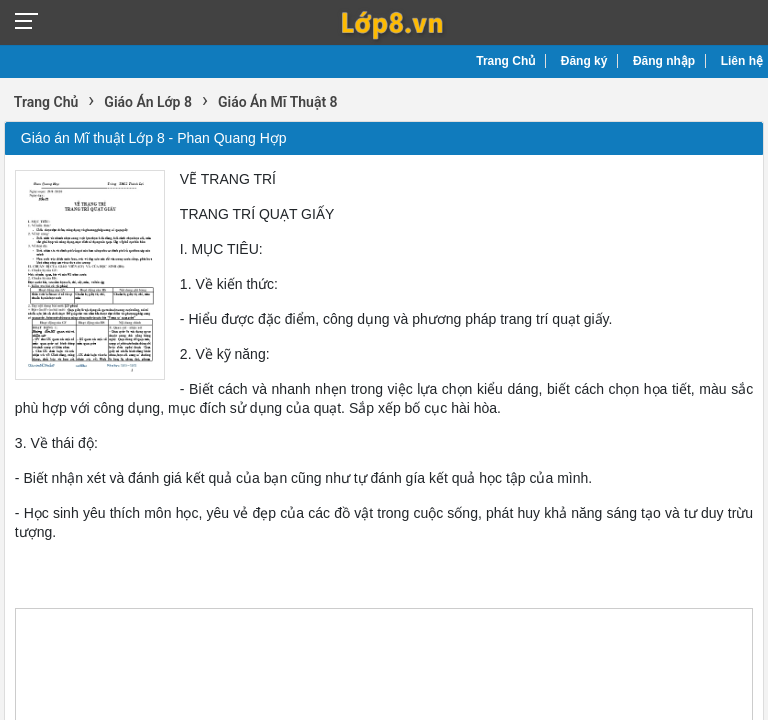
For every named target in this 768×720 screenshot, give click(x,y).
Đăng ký (584, 61)
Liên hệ (742, 61)
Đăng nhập (664, 61)
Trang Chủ (505, 61)
